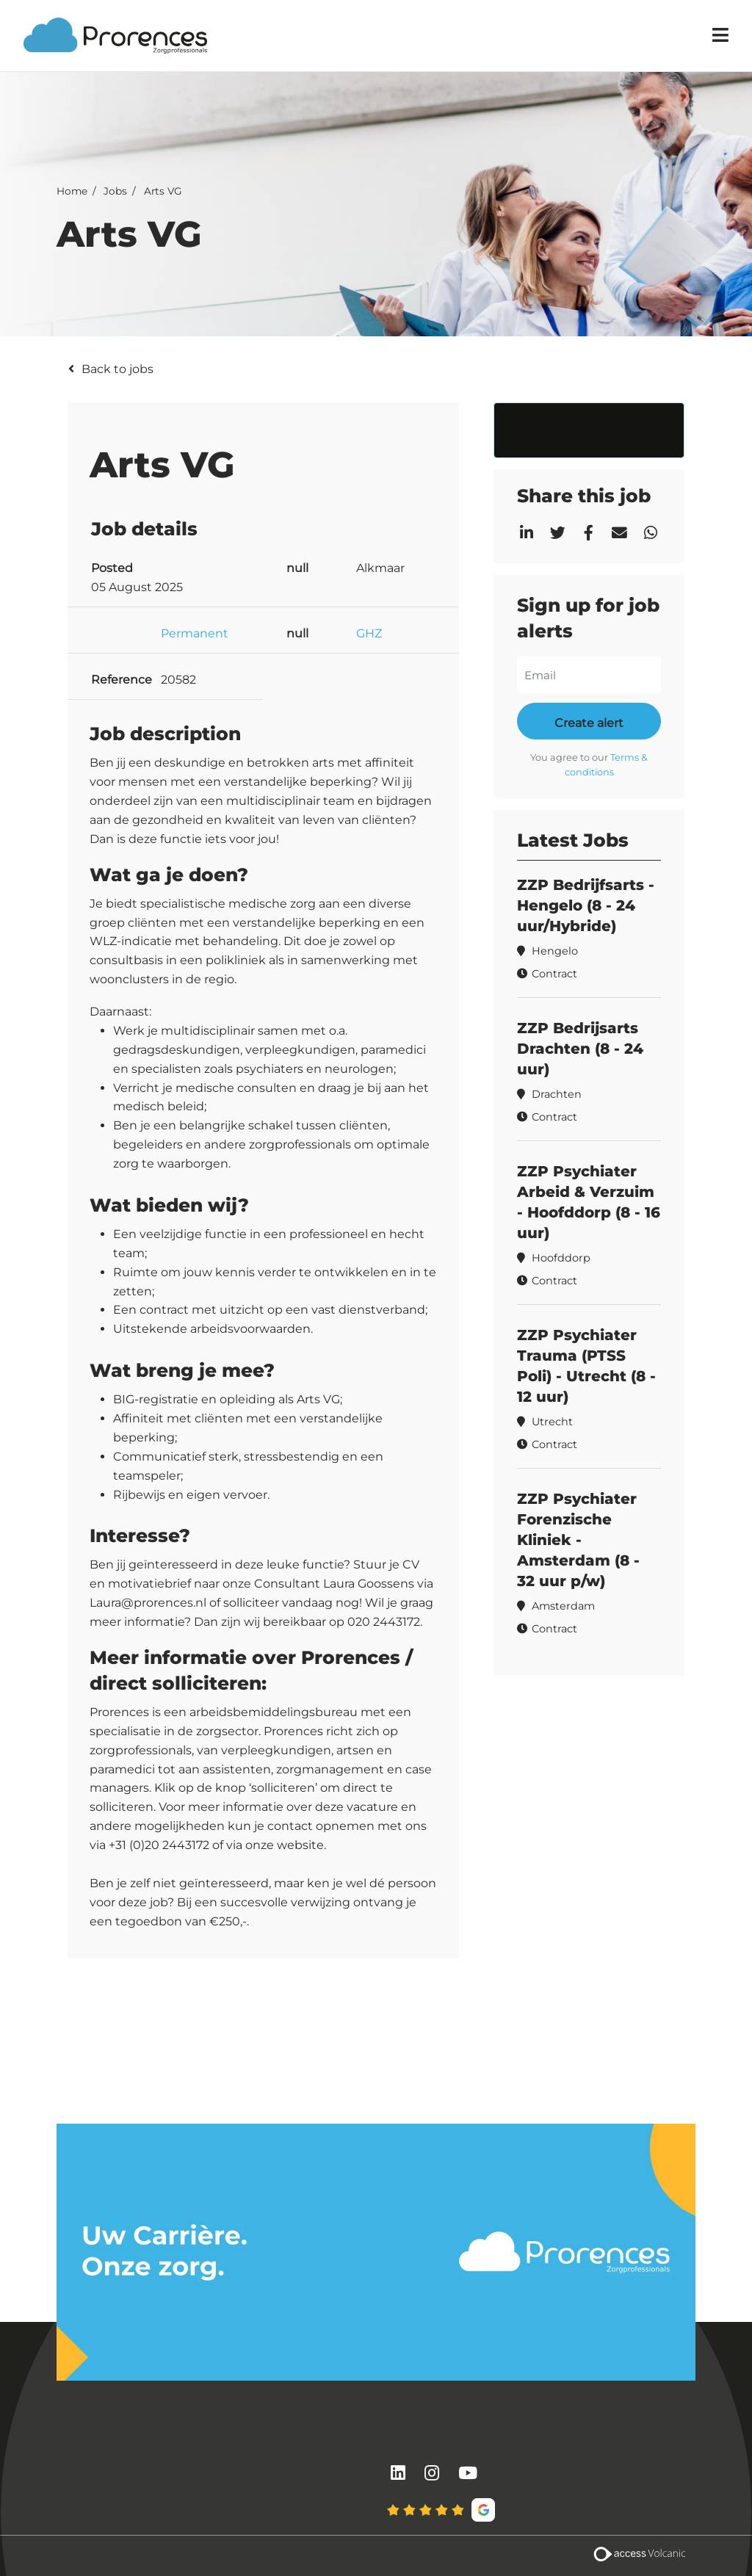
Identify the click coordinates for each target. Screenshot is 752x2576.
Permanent (194, 633)
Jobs (115, 190)
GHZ (369, 633)
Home (72, 190)
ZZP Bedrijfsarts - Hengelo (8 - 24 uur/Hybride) (585, 905)
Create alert (588, 723)
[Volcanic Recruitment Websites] (638, 2555)
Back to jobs (117, 369)
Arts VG (163, 190)
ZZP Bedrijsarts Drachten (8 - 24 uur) (580, 1048)
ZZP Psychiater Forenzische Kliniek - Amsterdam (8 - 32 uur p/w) (578, 1540)
